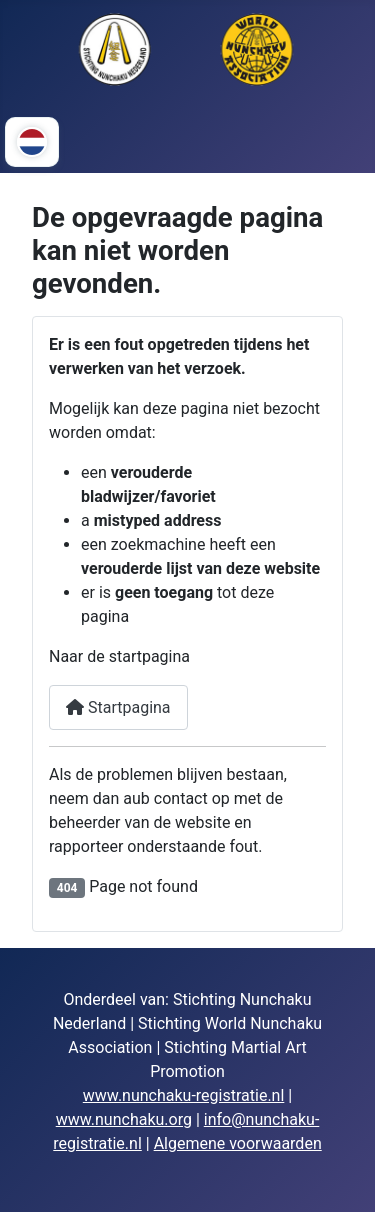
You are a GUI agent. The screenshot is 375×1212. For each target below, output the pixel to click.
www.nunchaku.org (124, 1119)
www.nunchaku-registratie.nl (184, 1095)
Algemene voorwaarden (238, 1143)
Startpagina (118, 707)
